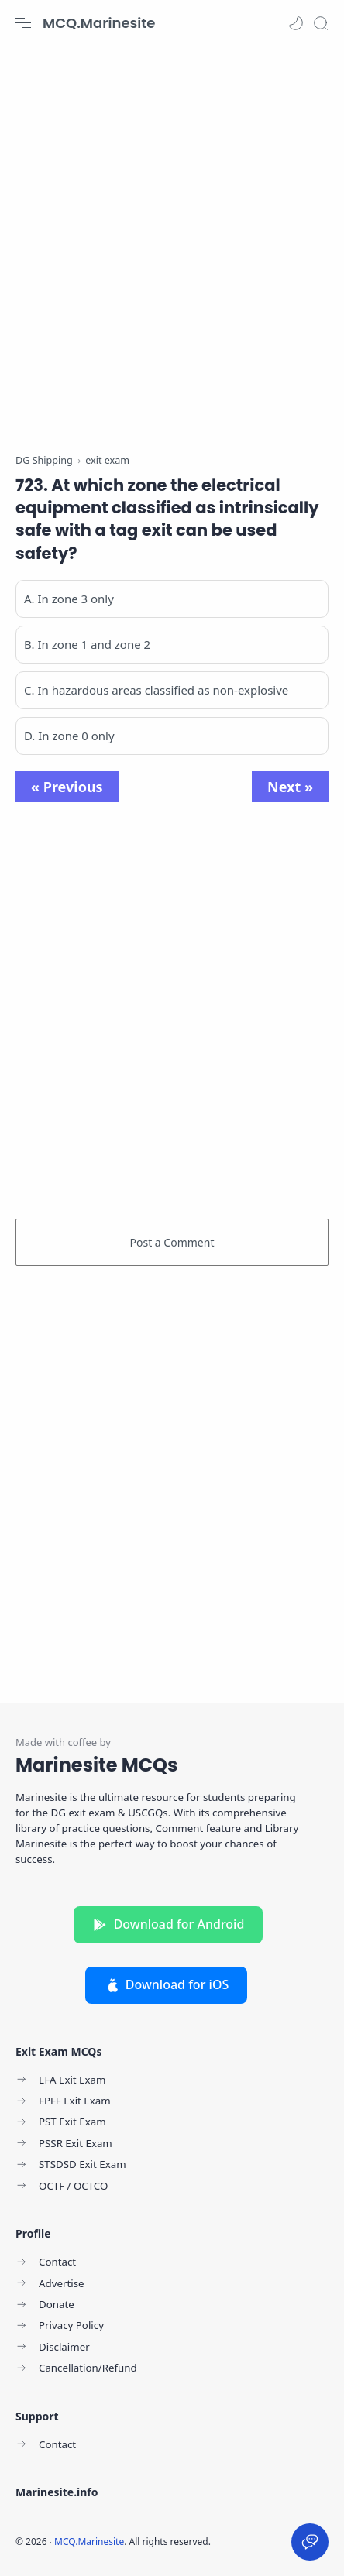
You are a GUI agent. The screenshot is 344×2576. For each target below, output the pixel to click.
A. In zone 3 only (69, 598)
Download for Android (168, 1924)
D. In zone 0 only (69, 735)
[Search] (321, 23)
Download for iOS (166, 1984)
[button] (296, 23)
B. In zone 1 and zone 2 (87, 644)
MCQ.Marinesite (99, 23)
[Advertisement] (172, 241)
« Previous (67, 786)
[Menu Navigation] (23, 23)
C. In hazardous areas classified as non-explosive (156, 690)
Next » (290, 786)
